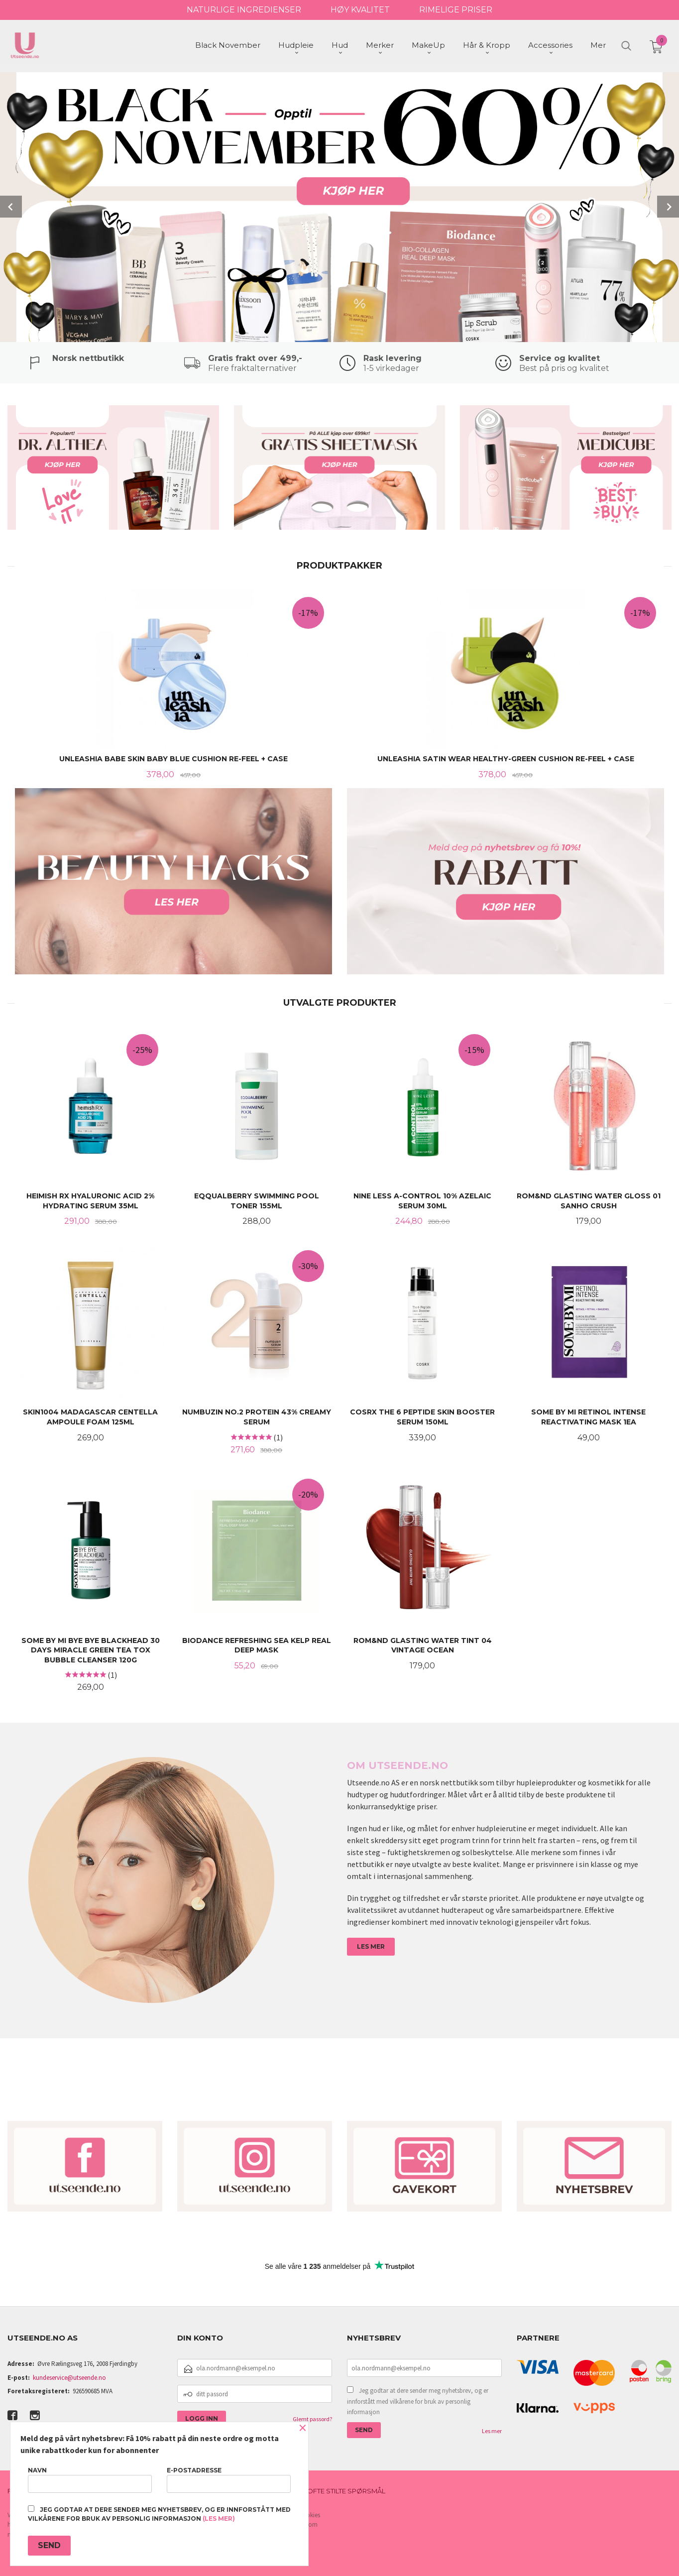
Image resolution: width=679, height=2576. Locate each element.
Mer (598, 45)
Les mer (492, 2430)
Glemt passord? (312, 2418)
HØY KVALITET (360, 9)
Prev (11, 206)
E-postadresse (229, 2479)
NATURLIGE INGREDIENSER (244, 9)
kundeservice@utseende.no (69, 2376)
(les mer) (219, 2518)
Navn (90, 2479)
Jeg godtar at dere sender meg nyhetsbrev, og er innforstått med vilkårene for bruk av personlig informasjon (417, 2400)
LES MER (371, 1945)
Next (668, 206)
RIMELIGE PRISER (455, 9)
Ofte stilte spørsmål (346, 2490)
